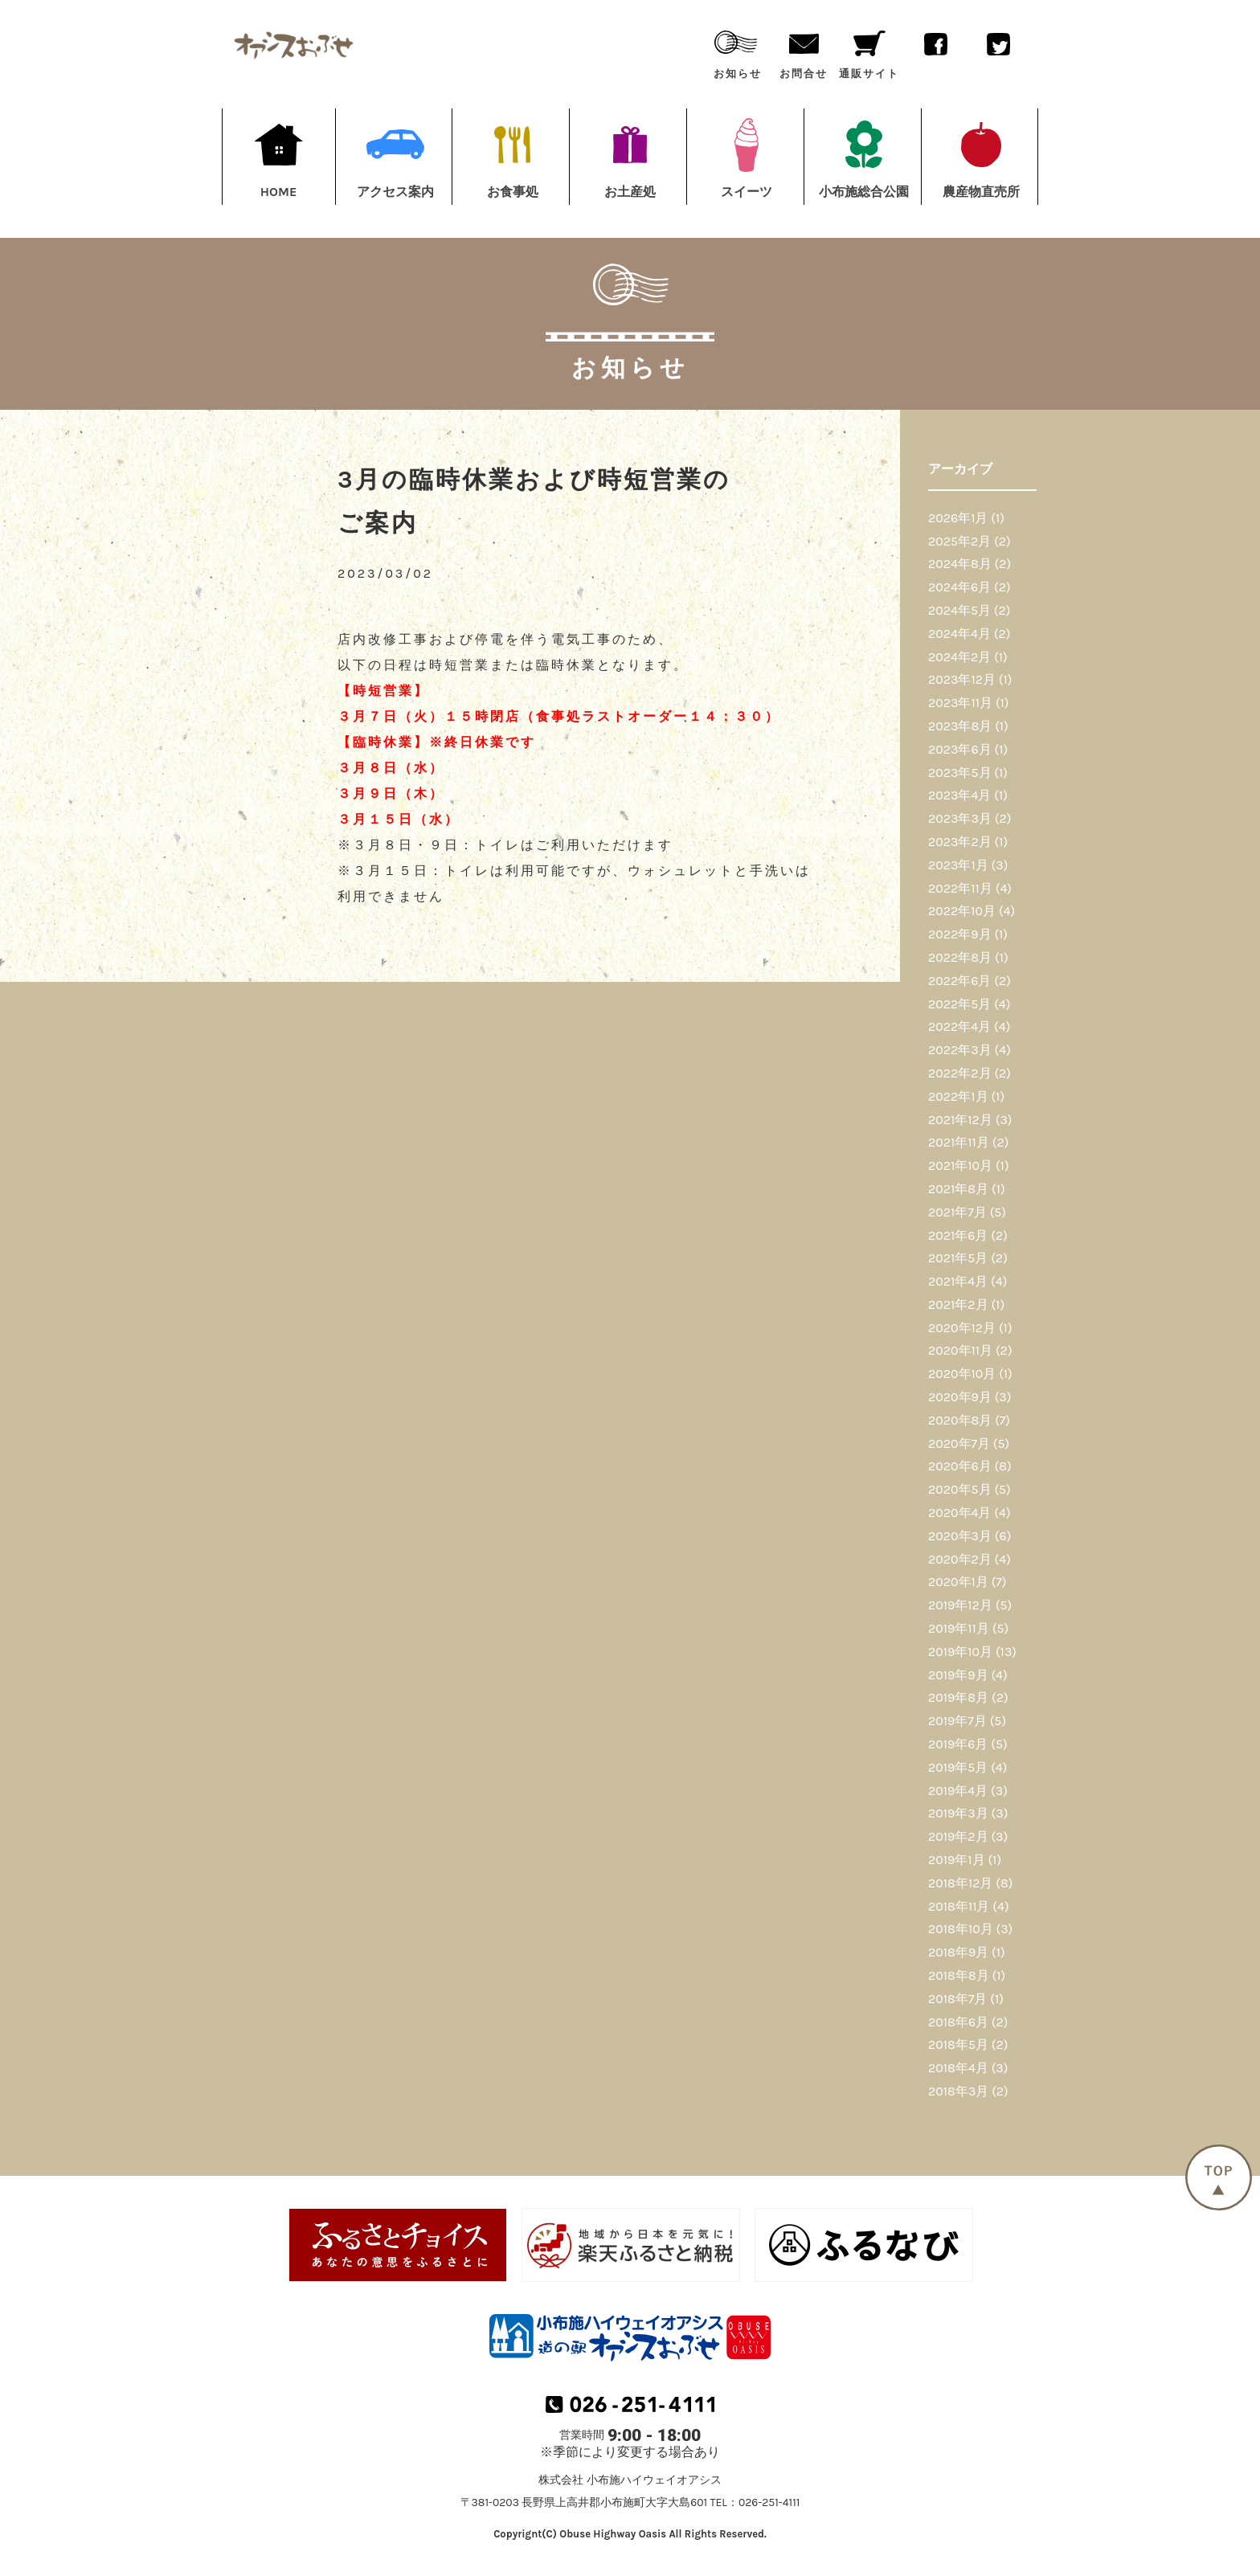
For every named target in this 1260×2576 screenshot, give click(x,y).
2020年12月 (962, 1327)
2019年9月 (958, 1675)
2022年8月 (960, 957)
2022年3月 (960, 1049)
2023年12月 (962, 679)
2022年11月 (960, 888)
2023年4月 (959, 795)
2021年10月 (960, 1165)
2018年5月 (958, 2044)
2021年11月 (958, 1142)
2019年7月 (957, 1720)
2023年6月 (960, 749)
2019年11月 (958, 1628)
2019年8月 (958, 1697)
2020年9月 (960, 1397)
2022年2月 (960, 1073)
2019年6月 (958, 1744)
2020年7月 (959, 1443)
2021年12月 (960, 1119)
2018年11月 (958, 1906)
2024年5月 (959, 610)
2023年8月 (960, 726)
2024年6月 (959, 587)
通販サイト (868, 51)
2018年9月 (958, 1952)
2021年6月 (958, 1235)
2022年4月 (959, 1026)
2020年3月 (960, 1536)
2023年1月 (958, 865)
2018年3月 (958, 2091)
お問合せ (803, 51)
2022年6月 (959, 980)
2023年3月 (960, 818)
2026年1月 (958, 517)
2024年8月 (960, 563)
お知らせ (737, 51)
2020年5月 (960, 1489)
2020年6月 (960, 1466)
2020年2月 (960, 1559)
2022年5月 (959, 1004)
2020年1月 (958, 1581)
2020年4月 (959, 1512)
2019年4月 (958, 1790)
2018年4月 (958, 2067)
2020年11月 (960, 1350)
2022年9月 (960, 934)
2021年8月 (958, 1188)
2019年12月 (960, 1605)
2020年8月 (960, 1420)
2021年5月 (958, 1258)
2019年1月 (956, 1859)
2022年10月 (962, 910)
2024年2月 (959, 656)
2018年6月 (958, 2022)
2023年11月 (960, 702)
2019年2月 (958, 1836)
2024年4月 (959, 633)
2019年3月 (958, 1813)
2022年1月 (958, 1096)
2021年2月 (958, 1304)
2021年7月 (957, 1212)
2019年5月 (958, 1767)
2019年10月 (960, 1651)
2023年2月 (960, 841)
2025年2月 (959, 541)
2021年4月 (958, 1281)
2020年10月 (962, 1373)
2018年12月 (960, 1883)
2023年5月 (960, 772)
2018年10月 (960, 1928)
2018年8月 (958, 1975)
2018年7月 (957, 1998)
